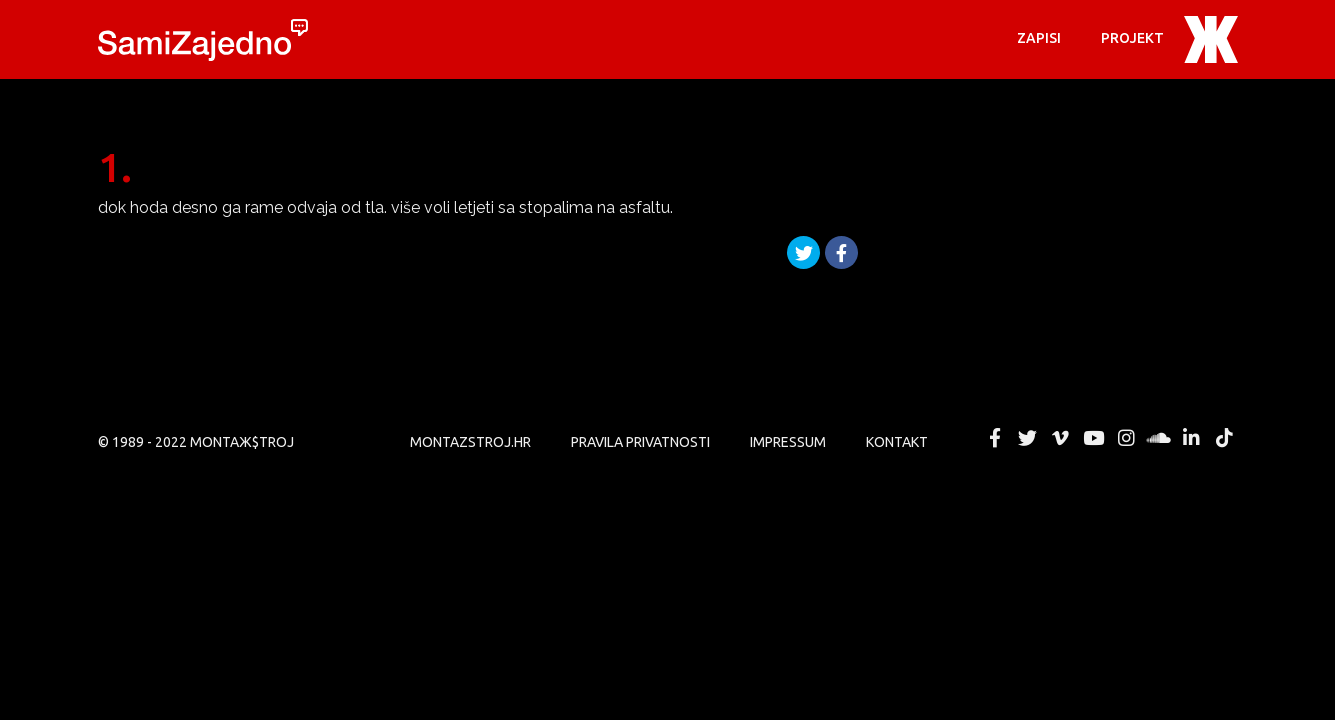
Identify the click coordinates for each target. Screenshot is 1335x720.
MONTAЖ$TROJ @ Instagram (1126, 438)
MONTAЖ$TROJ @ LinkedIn (1192, 438)
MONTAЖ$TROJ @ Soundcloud (1159, 438)
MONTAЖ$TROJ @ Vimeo (1061, 438)
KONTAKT (897, 442)
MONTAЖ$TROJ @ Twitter (1028, 438)
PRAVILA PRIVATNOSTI (640, 442)
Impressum (788, 442)
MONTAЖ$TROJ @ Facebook (995, 438)
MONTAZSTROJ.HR (470, 442)
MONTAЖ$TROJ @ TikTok (1225, 438)
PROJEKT (1132, 38)
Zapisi (1039, 38)
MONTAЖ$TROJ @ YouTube (1093, 438)
